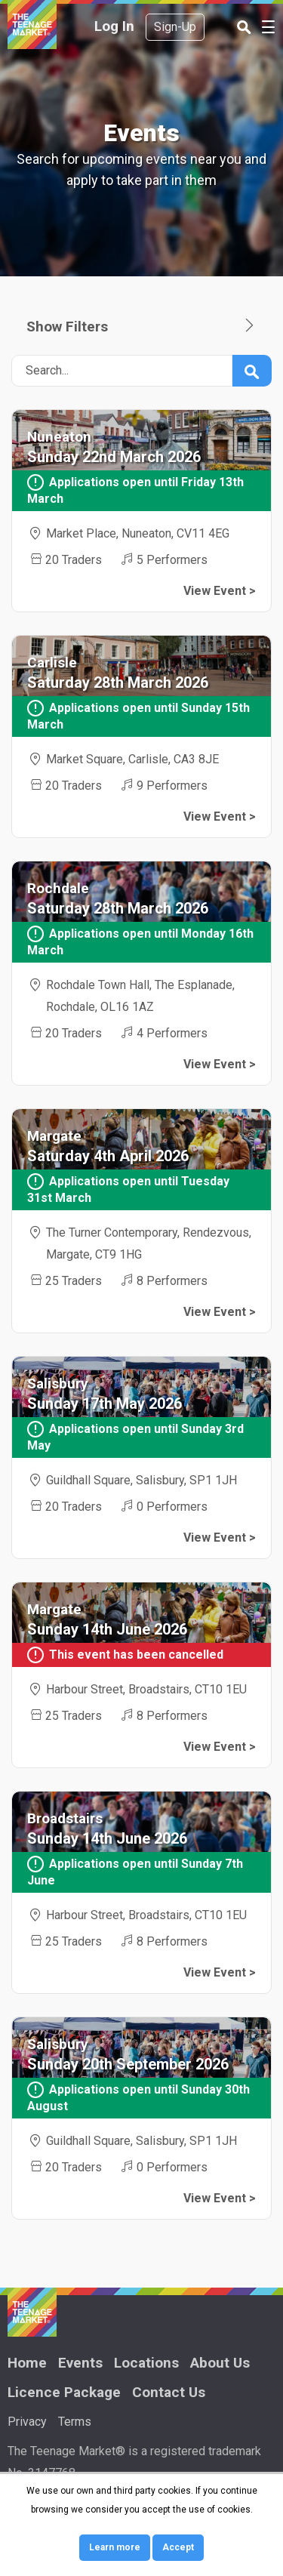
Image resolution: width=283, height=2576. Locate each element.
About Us (220, 2362)
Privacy (27, 2421)
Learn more (114, 2547)
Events (80, 2362)
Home (27, 2362)
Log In (114, 26)
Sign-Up (175, 27)
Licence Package (64, 2392)
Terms (74, 2421)
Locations (146, 2362)
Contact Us (168, 2392)
